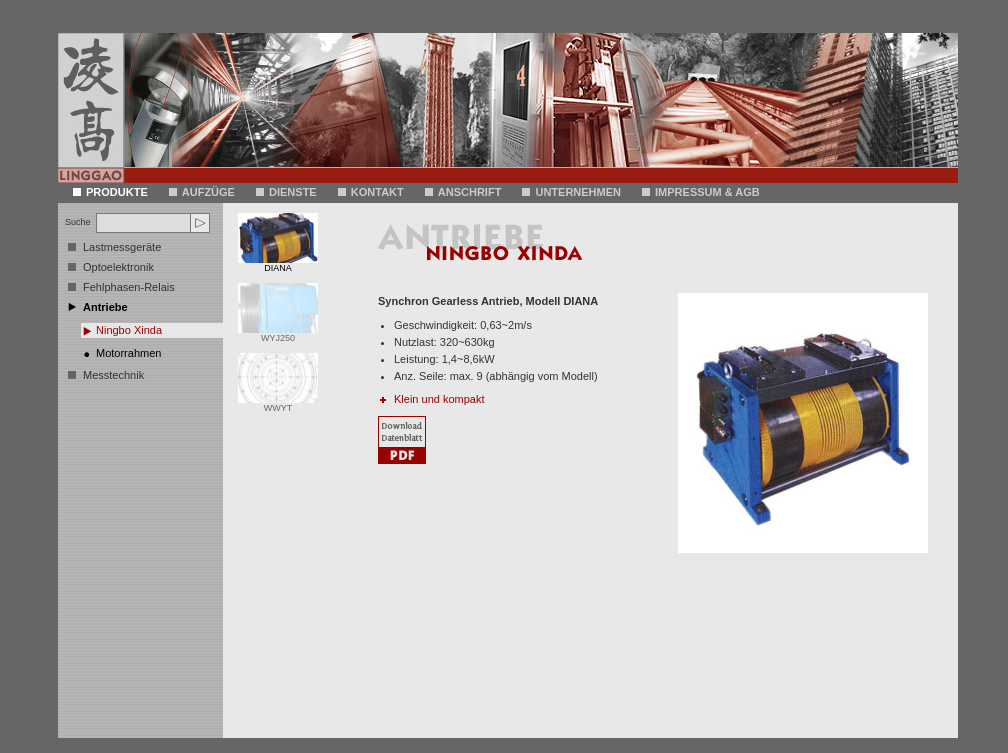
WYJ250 (278, 334)
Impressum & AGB (701, 192)
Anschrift (463, 192)
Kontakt (371, 192)
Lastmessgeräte (122, 247)
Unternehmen (571, 192)
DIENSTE (286, 192)
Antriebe (105, 307)
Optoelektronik (118, 267)
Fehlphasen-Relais (129, 287)
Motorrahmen (128, 353)
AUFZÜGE (202, 192)
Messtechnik (113, 375)
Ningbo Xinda (129, 330)
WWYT (278, 404)
